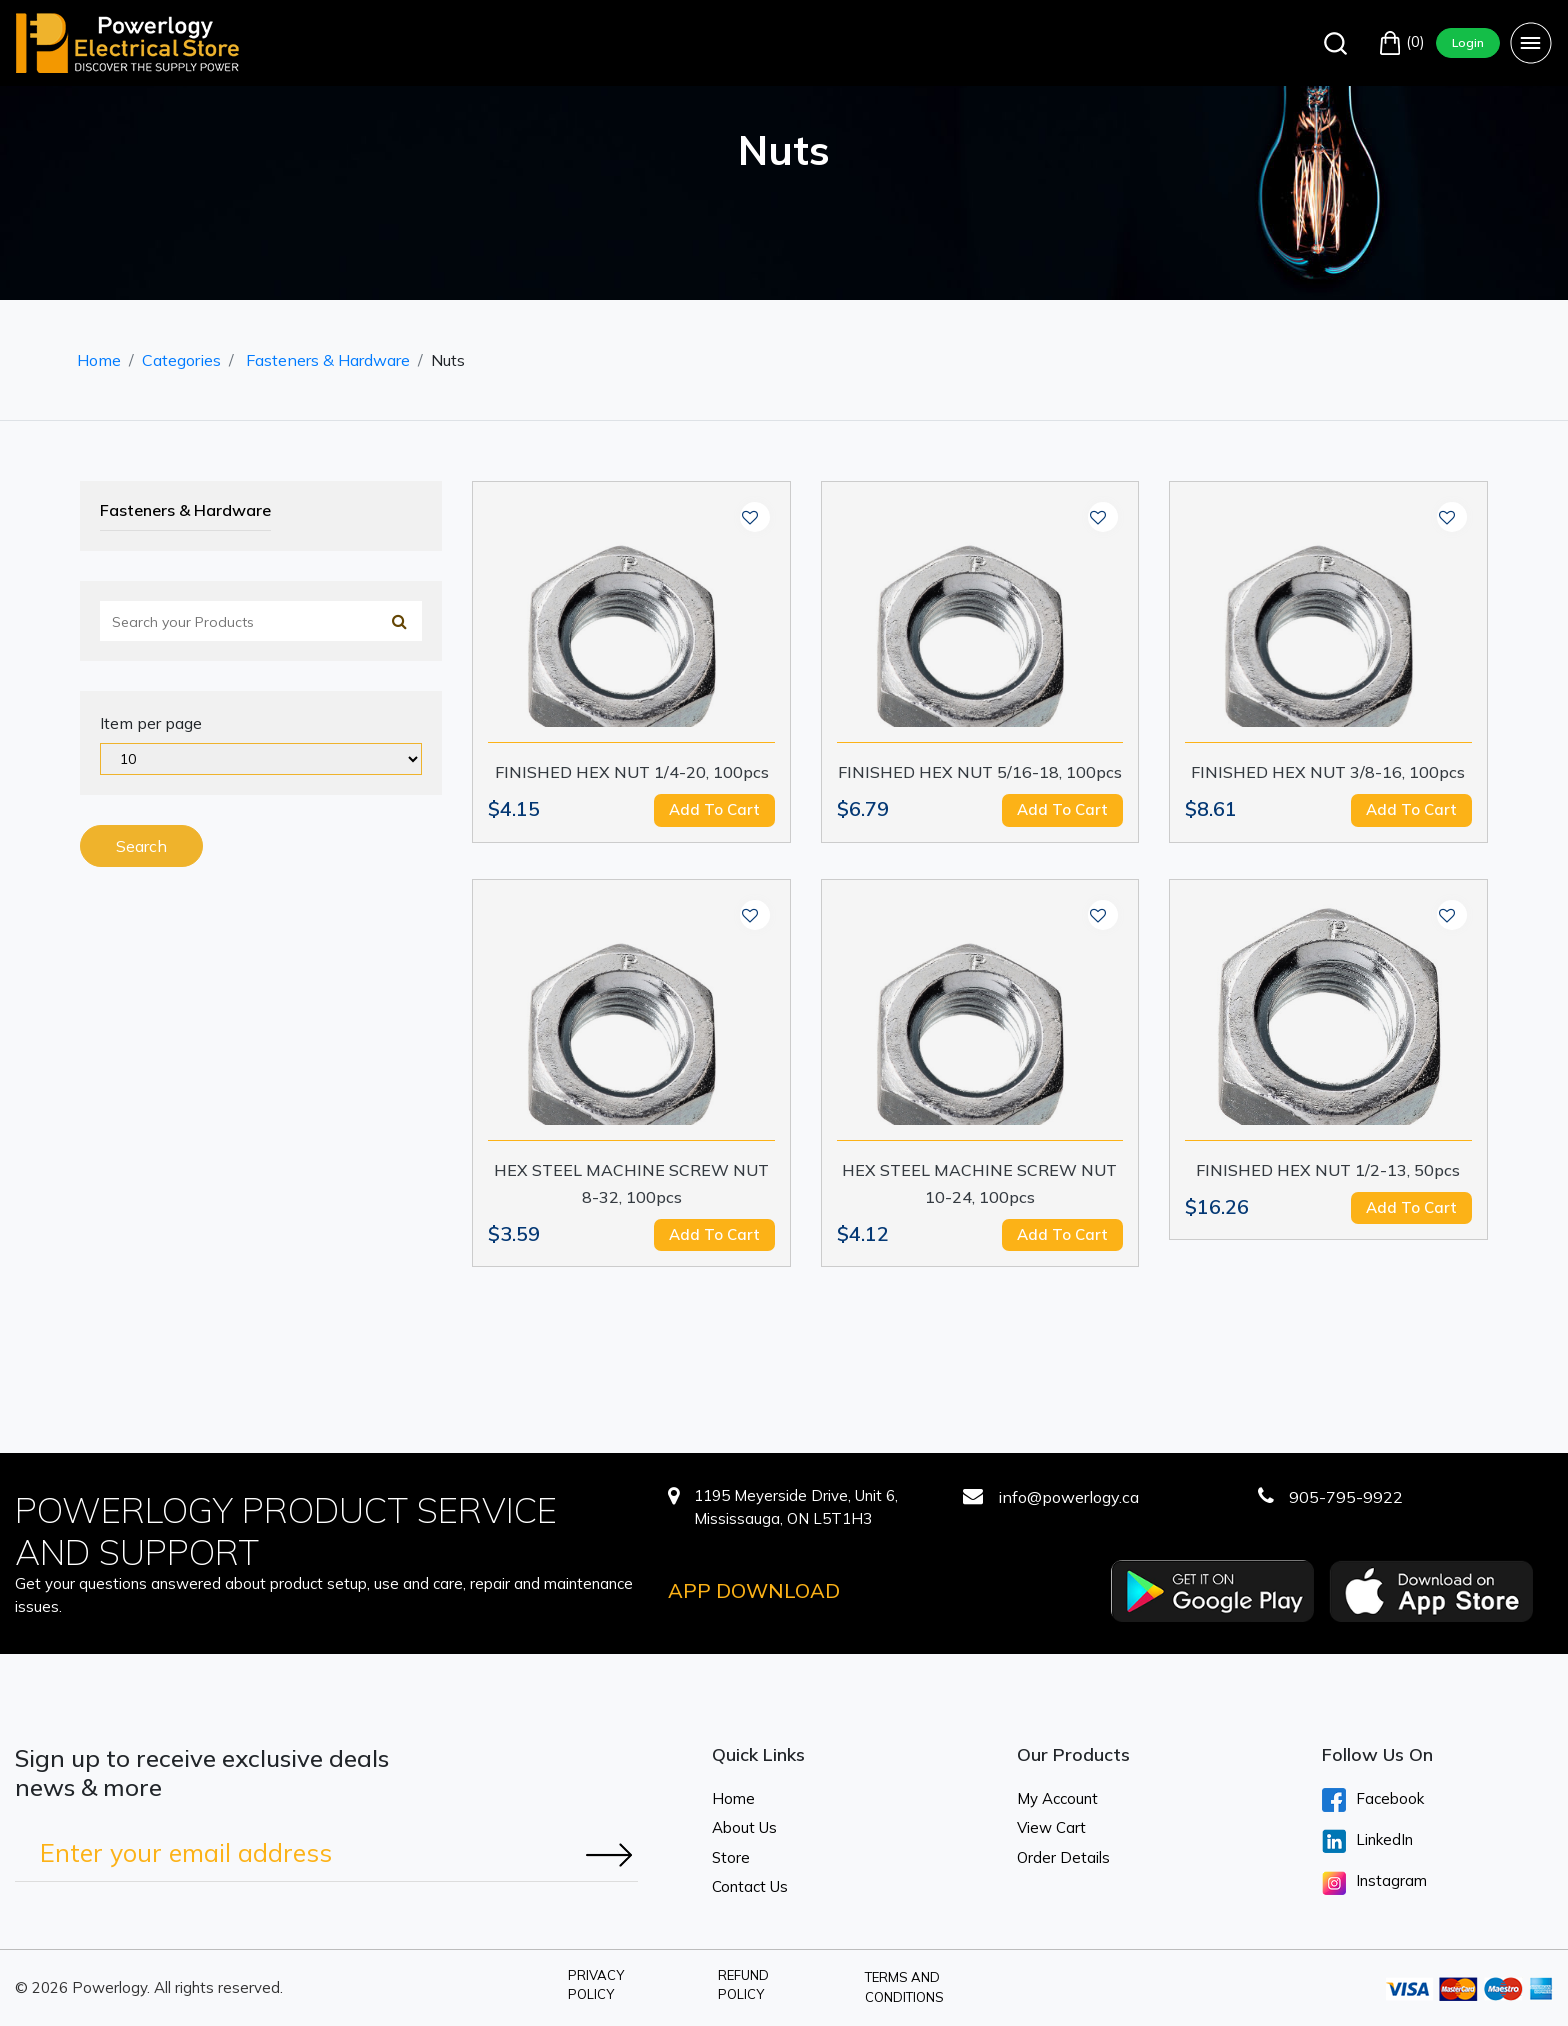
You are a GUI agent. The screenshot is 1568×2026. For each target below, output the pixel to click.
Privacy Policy (596, 1985)
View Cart (1051, 1827)
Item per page (151, 723)
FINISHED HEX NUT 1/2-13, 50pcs (1328, 1170)
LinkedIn (1367, 1841)
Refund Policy (743, 1985)
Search (141, 846)
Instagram (1374, 1883)
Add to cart (714, 809)
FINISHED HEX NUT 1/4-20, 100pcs (632, 772)
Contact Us (750, 1886)
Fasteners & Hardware (328, 360)
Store (731, 1857)
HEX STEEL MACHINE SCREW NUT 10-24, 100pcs (979, 1183)
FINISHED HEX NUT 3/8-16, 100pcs (1328, 772)
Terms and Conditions (904, 1987)
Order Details (1063, 1857)
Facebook (1373, 1800)
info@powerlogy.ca (1068, 1497)
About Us (744, 1827)
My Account (1057, 1798)
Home (99, 360)
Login (1468, 42)
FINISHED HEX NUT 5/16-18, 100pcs (980, 772)
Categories (181, 360)
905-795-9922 (1346, 1497)
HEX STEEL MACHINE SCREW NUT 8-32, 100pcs (631, 1183)
